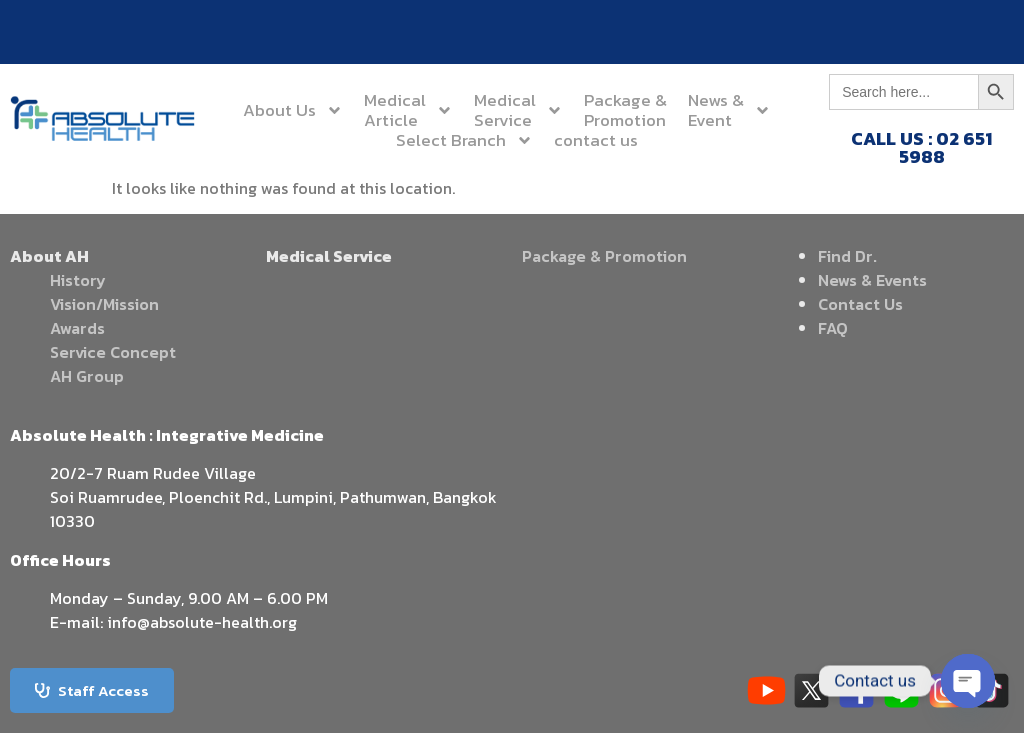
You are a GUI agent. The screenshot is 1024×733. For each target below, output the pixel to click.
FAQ (833, 328)
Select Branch (464, 140)
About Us (293, 110)
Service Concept (113, 352)
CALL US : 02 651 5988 (921, 147)
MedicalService (518, 110)
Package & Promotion (604, 256)
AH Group (87, 376)
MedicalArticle (408, 110)
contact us (596, 140)
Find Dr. (847, 256)
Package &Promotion (625, 110)
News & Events (872, 280)
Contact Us (860, 304)
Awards (77, 328)
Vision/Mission (104, 304)
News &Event (729, 110)
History (78, 280)
